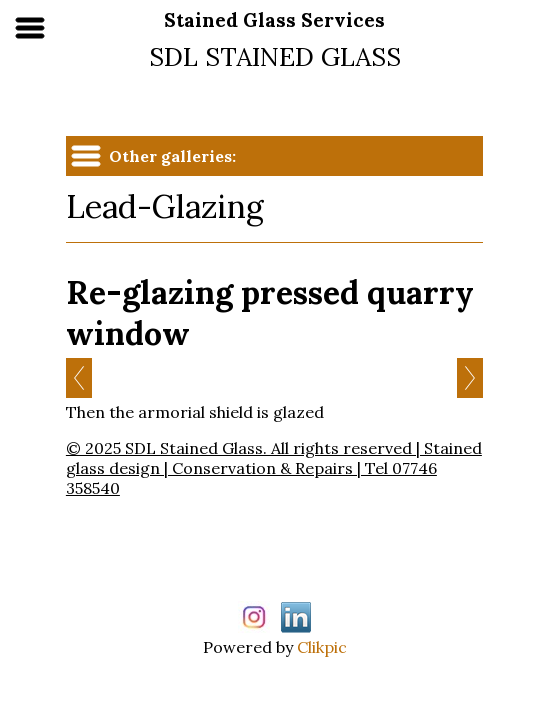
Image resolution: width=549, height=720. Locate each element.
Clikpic (322, 647)
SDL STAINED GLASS (275, 56)
